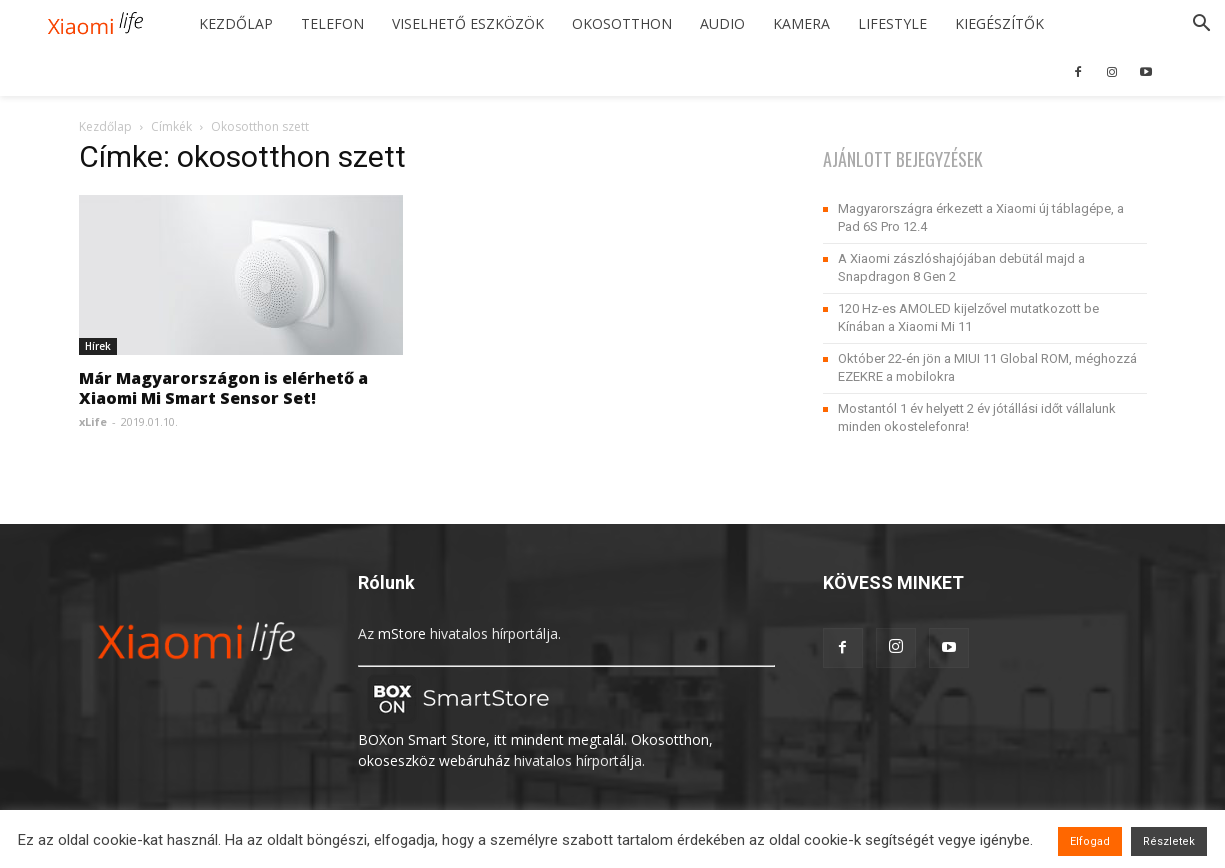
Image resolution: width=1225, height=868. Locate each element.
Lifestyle (892, 23)
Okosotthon (622, 23)
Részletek (1169, 841)
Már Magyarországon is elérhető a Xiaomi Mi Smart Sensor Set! (223, 388)
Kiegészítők (999, 23)
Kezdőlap (236, 23)
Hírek (98, 346)
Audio (722, 23)
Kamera (801, 23)
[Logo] (102, 24)
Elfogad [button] (1090, 841)
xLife (93, 421)
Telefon (332, 23)
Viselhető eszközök (468, 23)
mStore (402, 633)
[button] (1201, 25)
